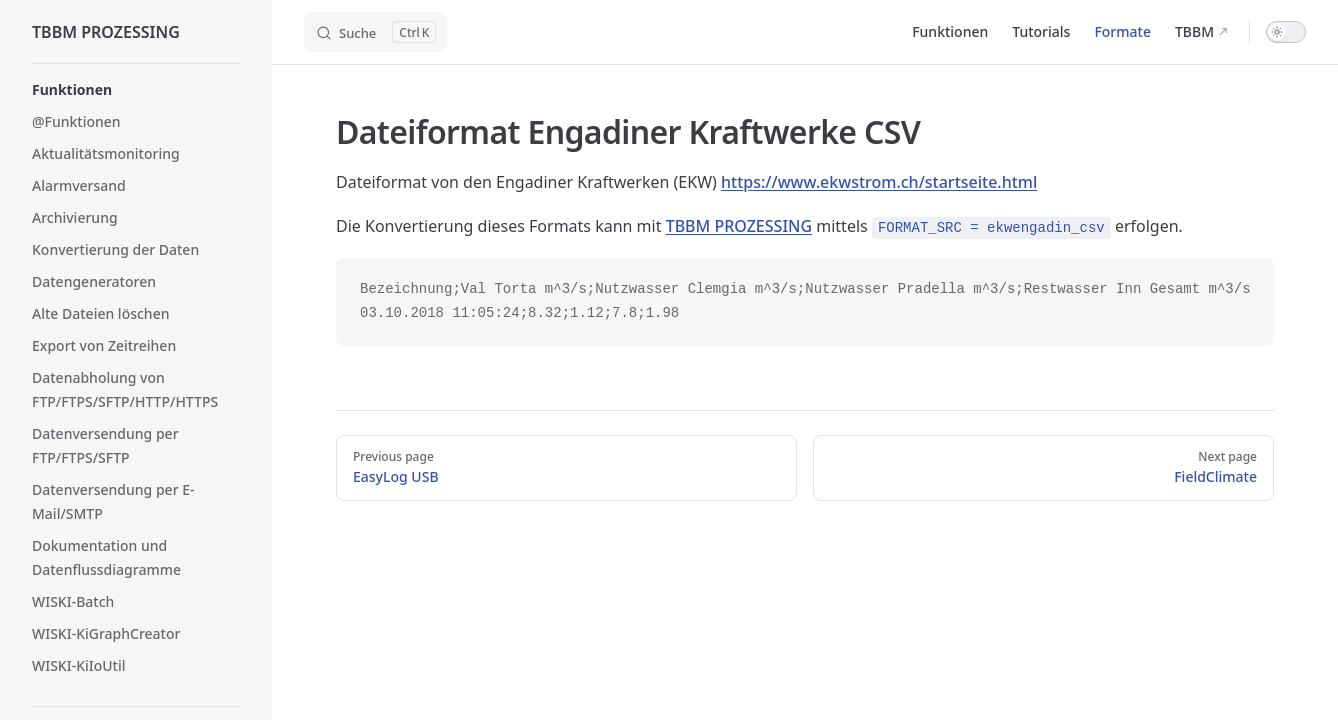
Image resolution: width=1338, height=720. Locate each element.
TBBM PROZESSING (739, 226)
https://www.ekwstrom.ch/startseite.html (879, 182)
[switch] (1286, 32)
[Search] (375, 32)
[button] (136, 90)
